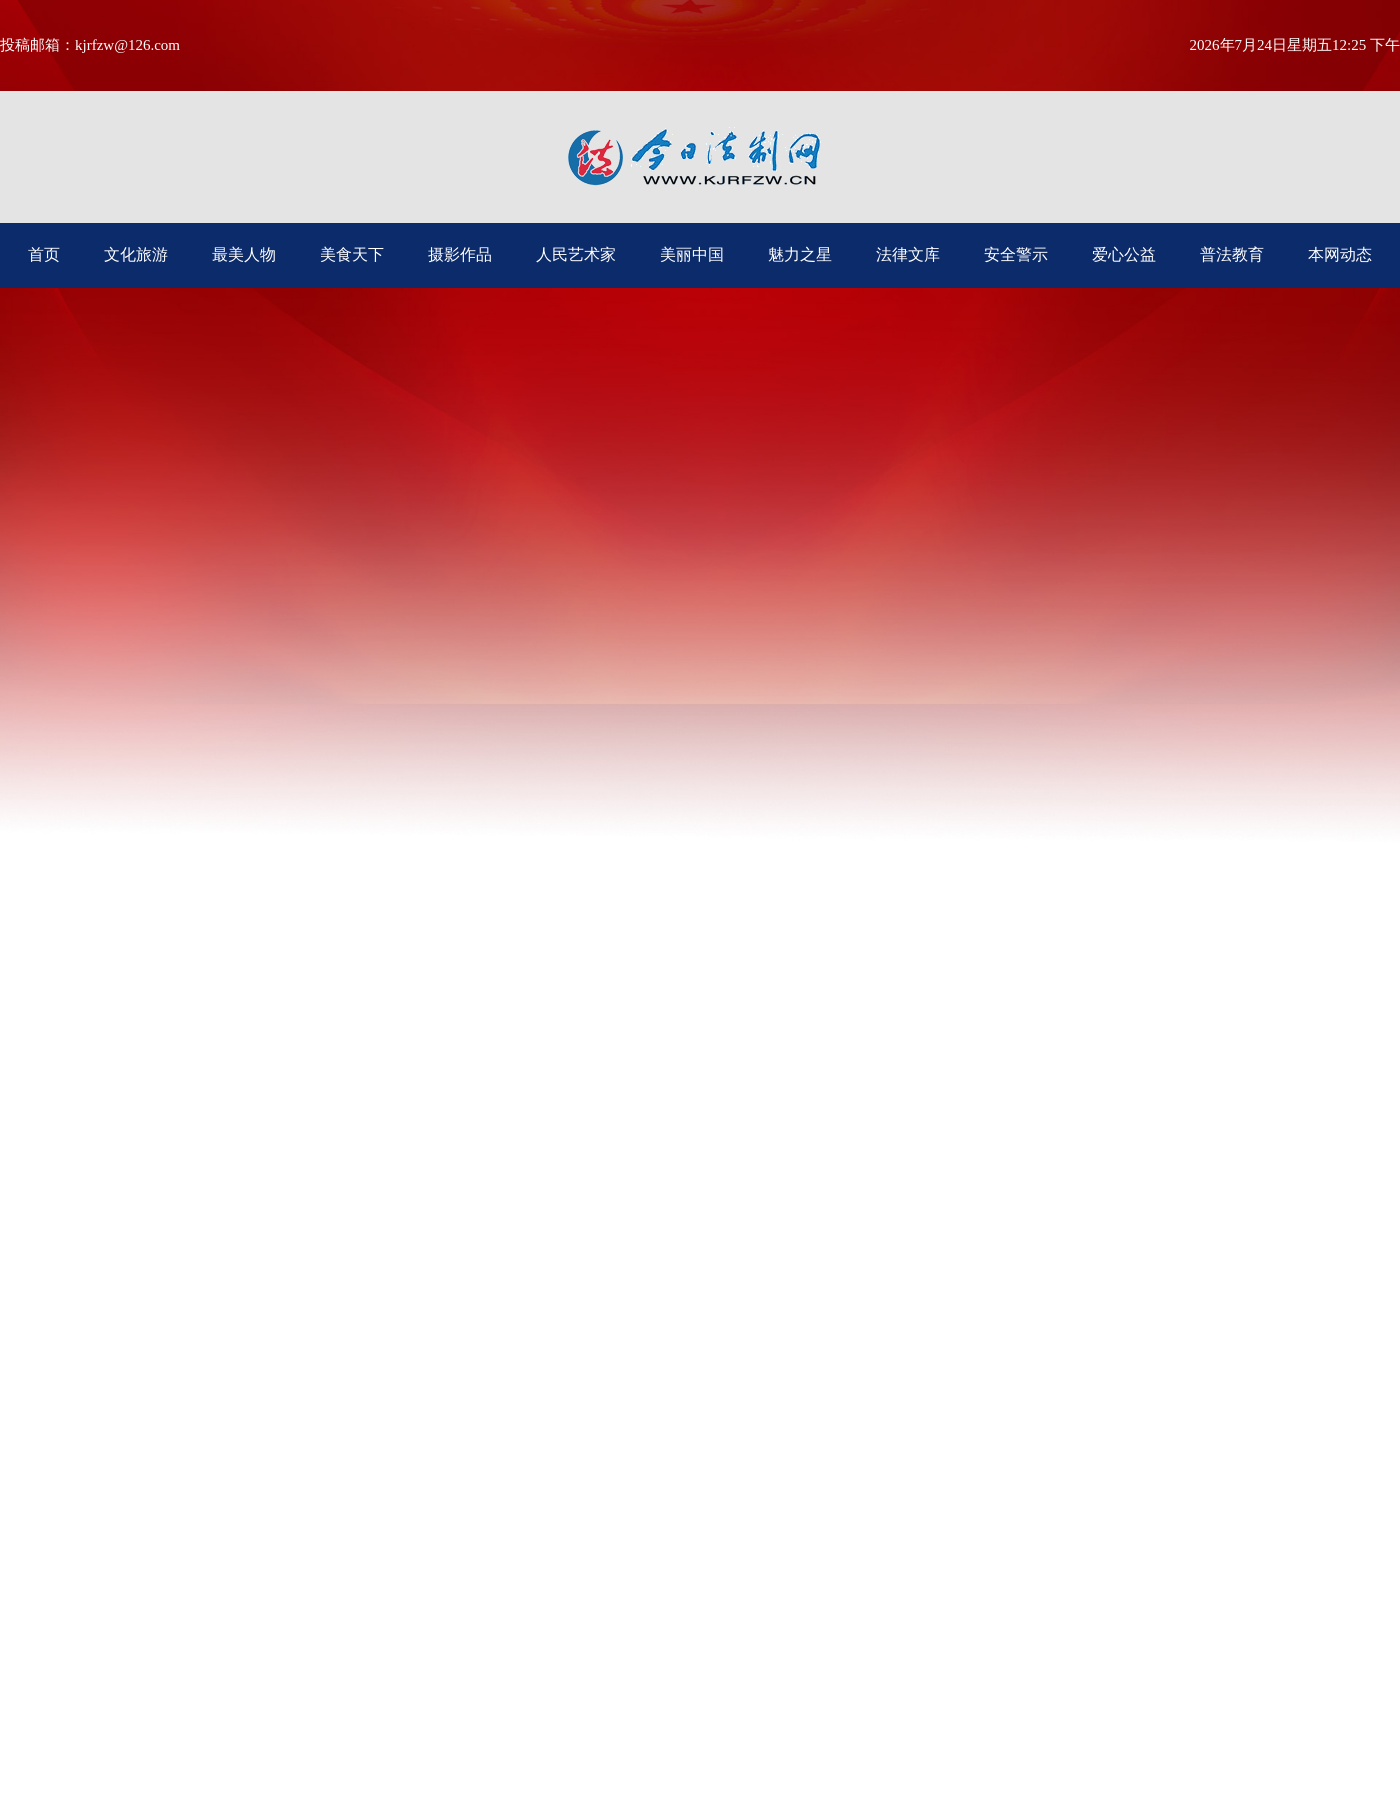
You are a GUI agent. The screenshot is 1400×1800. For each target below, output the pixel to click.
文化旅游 (136, 254)
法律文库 (908, 254)
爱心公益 (1124, 254)
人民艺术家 (576, 254)
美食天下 (352, 254)
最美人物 (244, 254)
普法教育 (1232, 254)
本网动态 (1340, 254)
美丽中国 (692, 254)
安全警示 (1016, 254)
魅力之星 (800, 254)
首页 (44, 254)
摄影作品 (460, 254)
